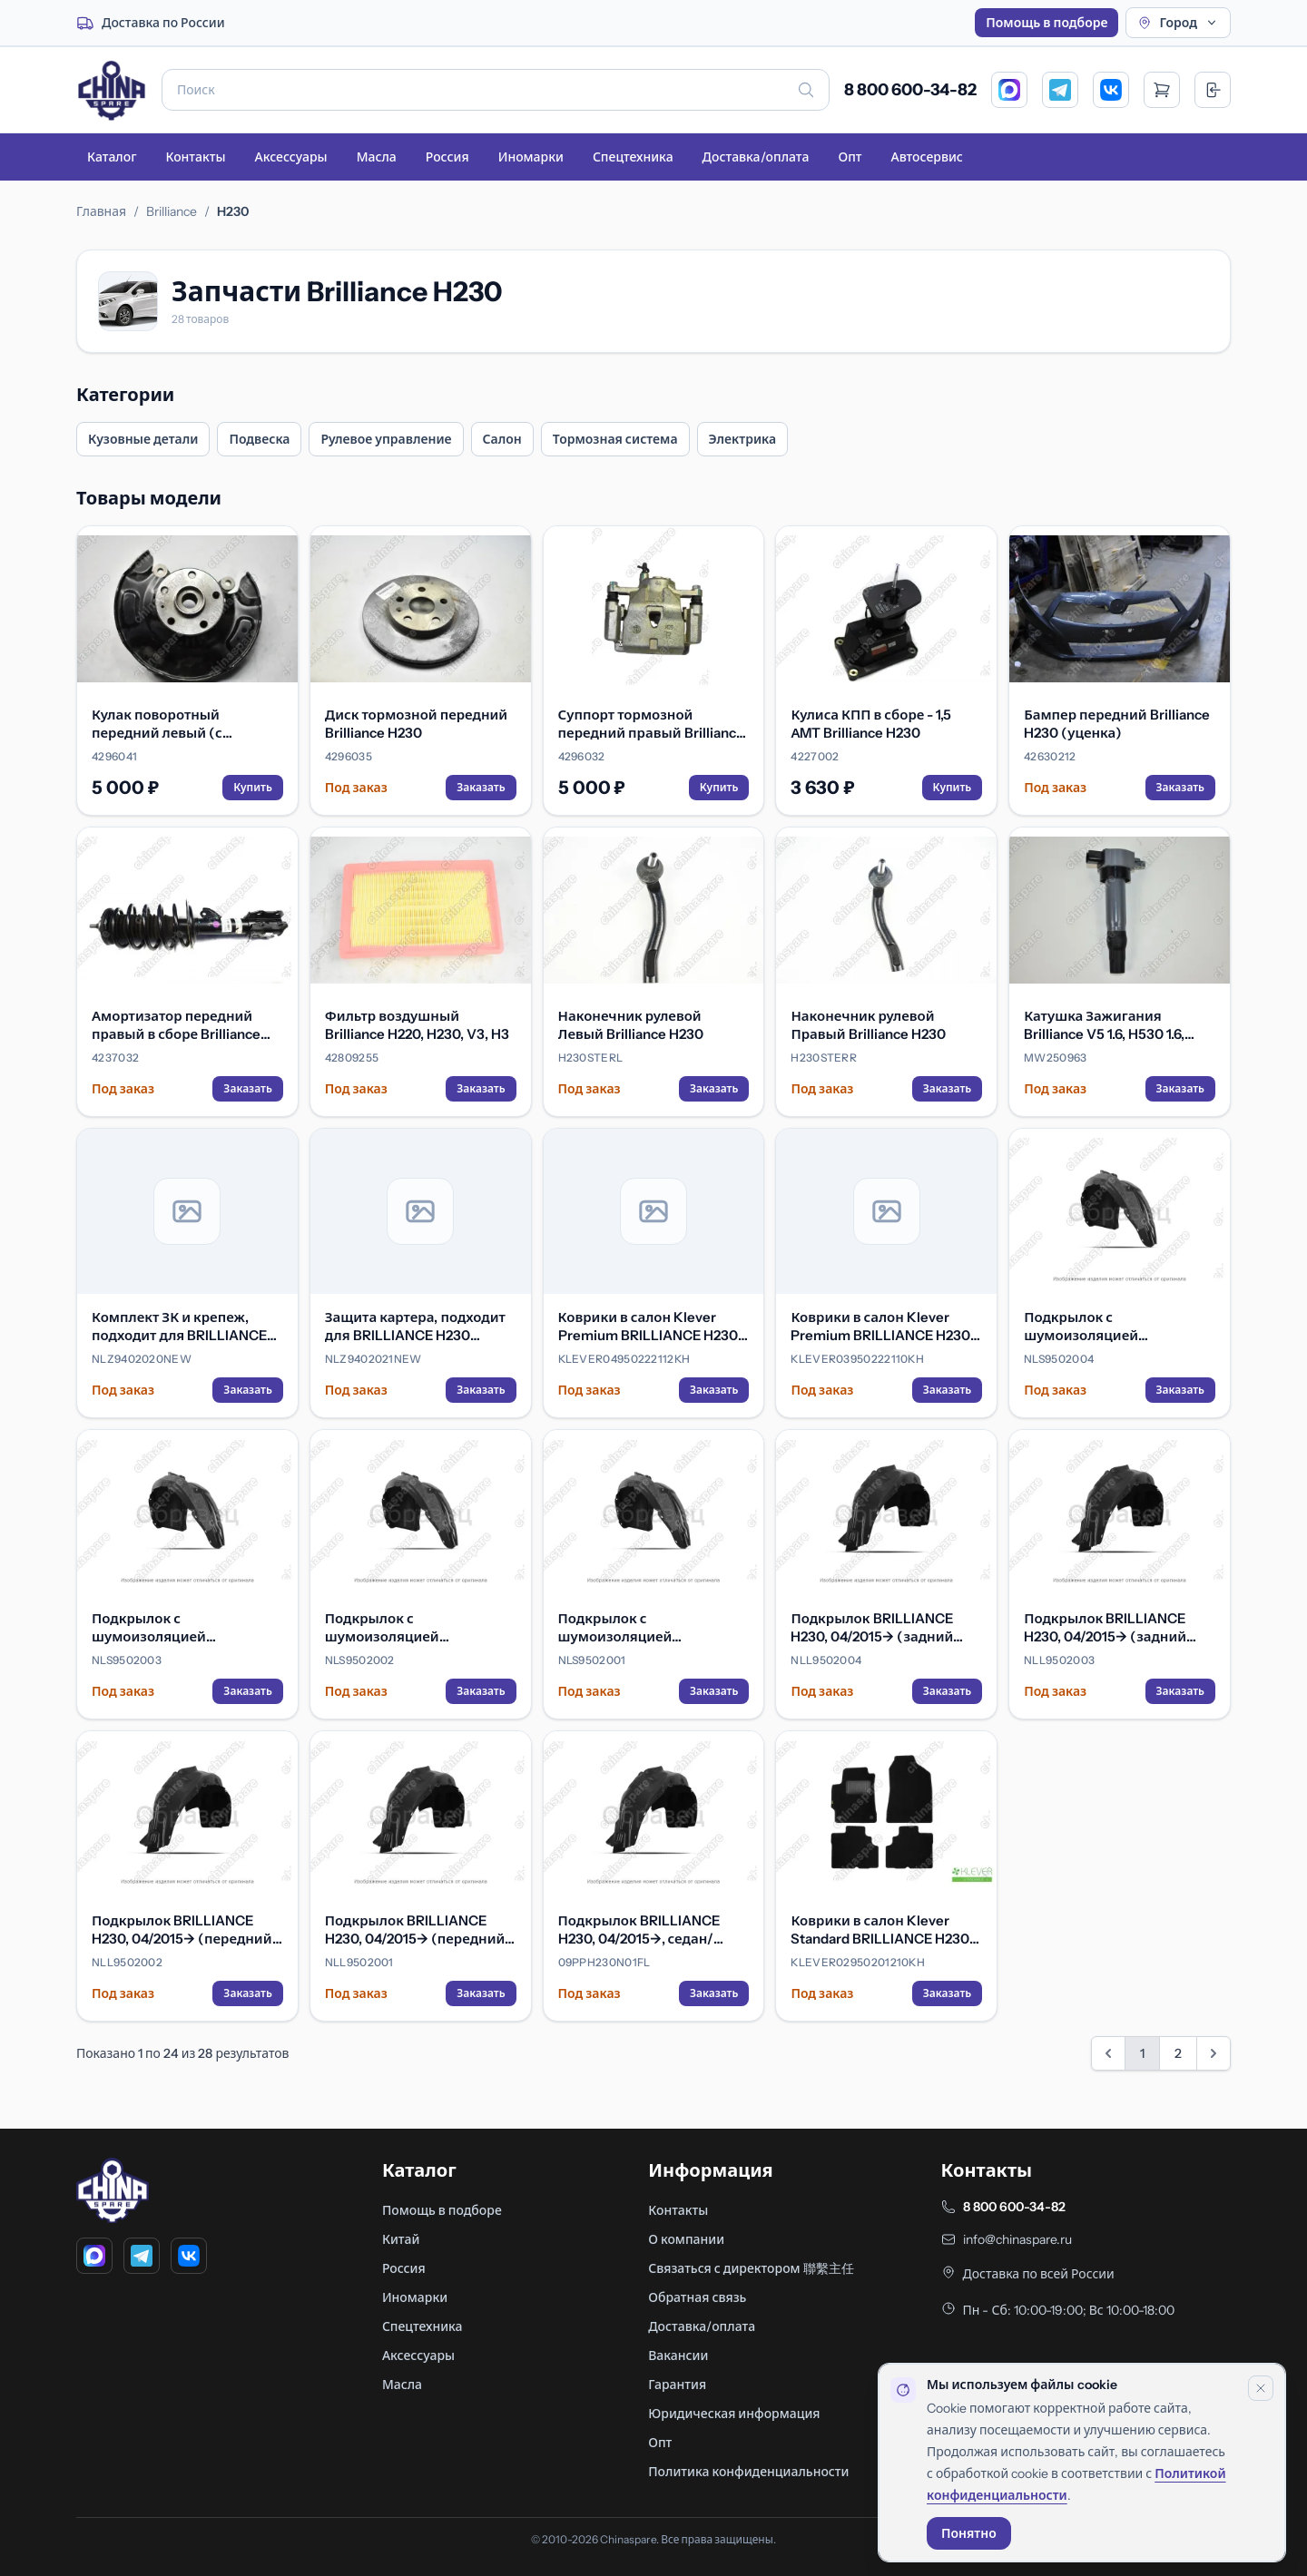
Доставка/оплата (756, 157)
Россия (447, 157)
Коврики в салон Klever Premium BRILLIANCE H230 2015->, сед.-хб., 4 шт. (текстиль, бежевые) (648, 1326)
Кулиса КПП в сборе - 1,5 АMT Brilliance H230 (871, 723)
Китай (401, 2239)
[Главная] (111, 90)
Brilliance (171, 211)
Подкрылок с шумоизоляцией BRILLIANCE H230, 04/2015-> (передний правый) (418, 1628)
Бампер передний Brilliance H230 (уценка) (1116, 723)
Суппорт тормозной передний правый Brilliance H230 (651, 724)
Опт (849, 157)
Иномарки (531, 157)
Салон (502, 439)
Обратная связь (697, 2297)
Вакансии (678, 2355)
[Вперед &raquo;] (1213, 2053)
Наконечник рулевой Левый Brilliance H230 (630, 1025)
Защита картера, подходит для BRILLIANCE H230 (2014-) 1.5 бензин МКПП (415, 1326)
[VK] (1111, 90)
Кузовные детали (143, 439)
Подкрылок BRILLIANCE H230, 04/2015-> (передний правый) (182, 1930)
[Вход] (1212, 90)
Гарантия (677, 2384)
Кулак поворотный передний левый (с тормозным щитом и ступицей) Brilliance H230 (176, 724)
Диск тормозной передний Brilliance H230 (416, 723)
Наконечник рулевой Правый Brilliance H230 (868, 1025)
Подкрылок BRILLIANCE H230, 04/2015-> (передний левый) (415, 1930)
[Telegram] (1060, 90)
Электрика (743, 439)
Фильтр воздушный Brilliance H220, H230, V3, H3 (417, 1025)
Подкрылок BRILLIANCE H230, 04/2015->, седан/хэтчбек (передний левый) (650, 1930)
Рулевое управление (385, 439)
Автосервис (927, 157)
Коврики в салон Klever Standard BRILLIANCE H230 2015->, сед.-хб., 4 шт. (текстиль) (880, 1930)
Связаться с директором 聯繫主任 (750, 2268)
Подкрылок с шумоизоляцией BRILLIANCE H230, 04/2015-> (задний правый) (1117, 1326)
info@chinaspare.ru (1017, 2239)
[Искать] (806, 90)
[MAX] (1009, 90)
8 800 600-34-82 (910, 90)
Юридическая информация (734, 2413)
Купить (252, 787)
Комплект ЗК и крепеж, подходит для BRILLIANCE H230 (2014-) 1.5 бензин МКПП (179, 1326)
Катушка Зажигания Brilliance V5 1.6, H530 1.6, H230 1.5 (1104, 1025)
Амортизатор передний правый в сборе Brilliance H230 (176, 1025)
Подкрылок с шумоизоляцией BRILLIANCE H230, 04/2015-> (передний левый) (651, 1628)
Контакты (195, 157)
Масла (377, 157)
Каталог (111, 157)
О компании (686, 2239)
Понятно (969, 2533)
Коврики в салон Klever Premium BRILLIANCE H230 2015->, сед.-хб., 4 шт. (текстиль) (880, 1326)
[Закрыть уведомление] (1260, 2388)
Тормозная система (615, 439)
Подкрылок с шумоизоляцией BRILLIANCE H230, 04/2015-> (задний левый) (185, 1628)
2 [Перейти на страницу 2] (1178, 2053)
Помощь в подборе (1046, 23)
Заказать (481, 787)
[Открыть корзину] (1162, 90)
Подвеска (259, 439)
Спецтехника (633, 157)
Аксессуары (290, 157)
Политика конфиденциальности (748, 2471)
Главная (101, 211)
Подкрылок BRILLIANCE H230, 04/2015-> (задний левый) (1105, 1628)
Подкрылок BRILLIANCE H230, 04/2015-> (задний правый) (872, 1628)
